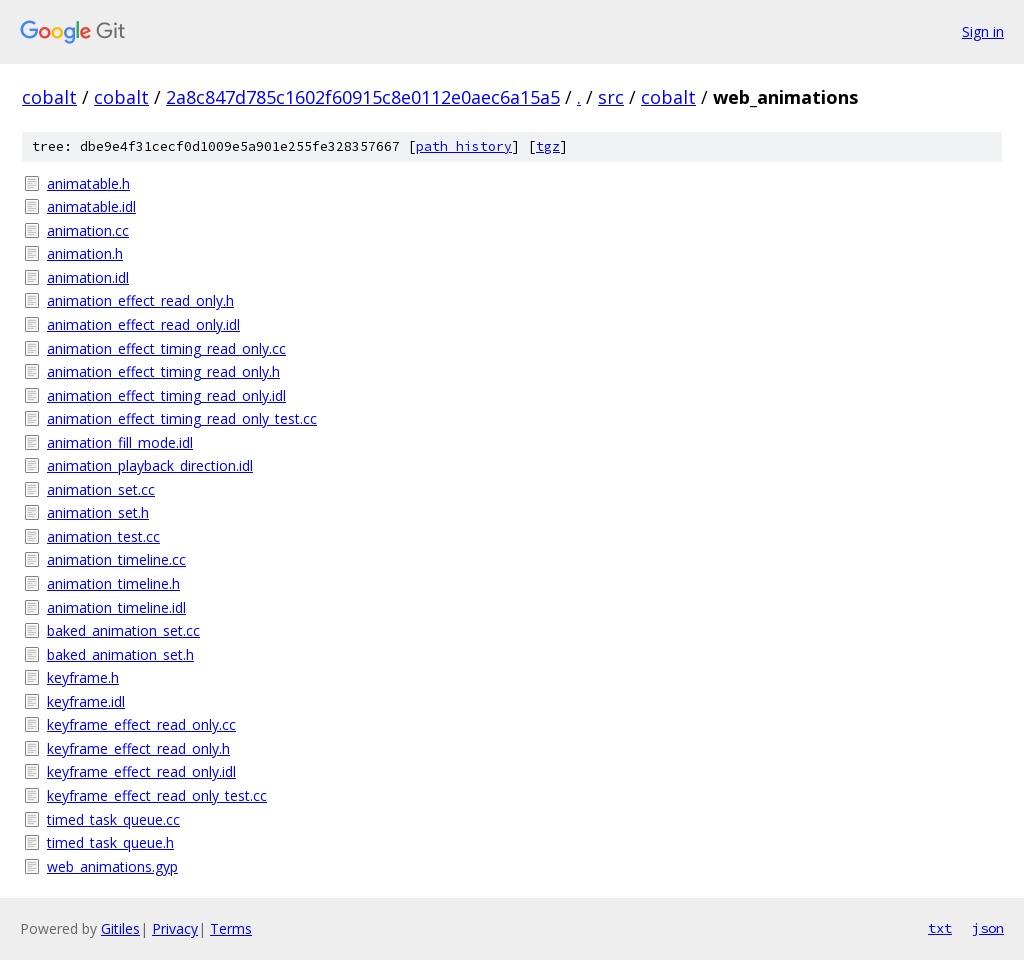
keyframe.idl (86, 701)
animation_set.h (98, 512)
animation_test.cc (103, 536)
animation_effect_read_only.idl (143, 324)
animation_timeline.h (113, 583)
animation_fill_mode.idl (120, 442)
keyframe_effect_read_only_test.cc (157, 795)
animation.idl (88, 277)
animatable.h (88, 183)
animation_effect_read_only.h (140, 300)
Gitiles (120, 928)
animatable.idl (91, 206)
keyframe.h (83, 677)
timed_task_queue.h (110, 842)
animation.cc (88, 230)
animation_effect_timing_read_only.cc (166, 348)
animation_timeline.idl (116, 607)
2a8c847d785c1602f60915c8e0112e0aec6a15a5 (363, 97)
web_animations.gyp (112, 866)
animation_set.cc (101, 489)
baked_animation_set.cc (123, 630)
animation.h (85, 253)
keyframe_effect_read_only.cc (141, 724)
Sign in (983, 31)
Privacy (175, 928)
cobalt (49, 97)
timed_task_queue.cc (113, 819)
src (611, 97)
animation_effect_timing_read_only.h (163, 371)
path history (464, 146)
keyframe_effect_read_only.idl (141, 771)
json (988, 928)
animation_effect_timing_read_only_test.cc (182, 418)
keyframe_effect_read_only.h (138, 748)
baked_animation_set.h (120, 654)
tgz (548, 146)
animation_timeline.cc (116, 559)
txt (940, 928)
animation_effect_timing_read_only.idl (166, 395)
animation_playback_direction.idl (150, 465)
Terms (231, 928)
